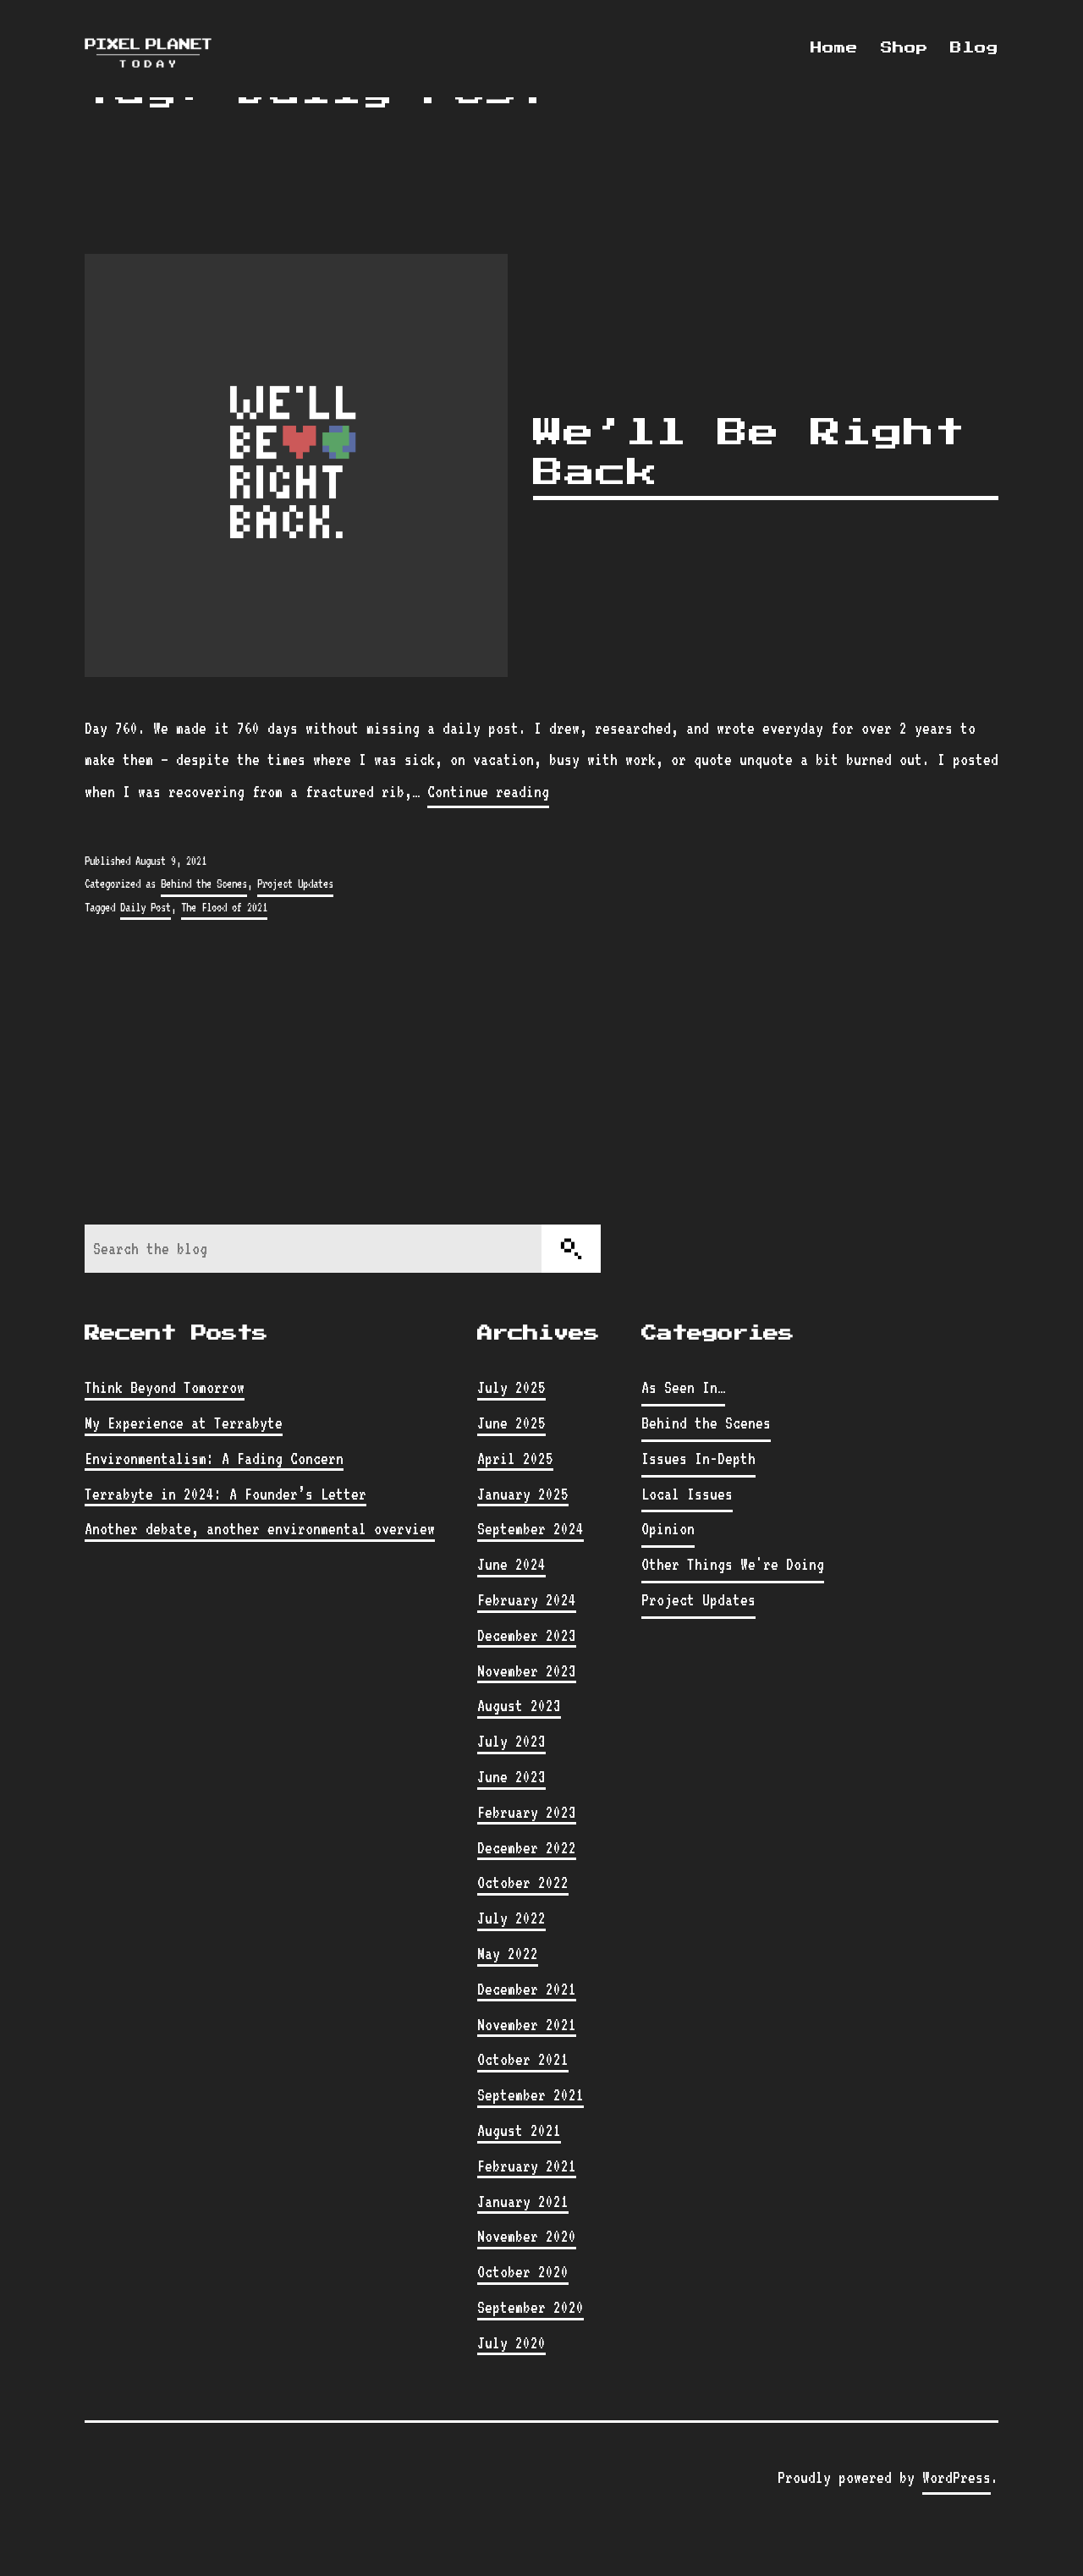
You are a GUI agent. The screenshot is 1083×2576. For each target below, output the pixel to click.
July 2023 (511, 1740)
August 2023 (519, 1705)
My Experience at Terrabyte (184, 1422)
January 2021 (523, 2201)
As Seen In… (683, 1387)
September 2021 (530, 2094)
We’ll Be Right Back (749, 453)
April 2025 (515, 1458)
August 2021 (519, 2130)
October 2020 (523, 2271)
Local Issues (687, 1493)
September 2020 (530, 2307)
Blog (974, 48)
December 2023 (526, 1635)
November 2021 (526, 2024)
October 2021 (523, 2059)
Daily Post (145, 907)
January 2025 (523, 1493)
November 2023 (526, 1670)
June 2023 (511, 1776)
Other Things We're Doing (732, 1564)
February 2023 (526, 1812)
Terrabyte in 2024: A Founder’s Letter (225, 1493)
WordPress (956, 2477)
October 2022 (523, 1882)
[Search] (571, 1249)
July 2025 (511, 1387)
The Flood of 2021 (224, 907)
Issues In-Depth (698, 1458)
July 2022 (511, 1917)
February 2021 (526, 2165)
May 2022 (507, 1953)
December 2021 (526, 1988)
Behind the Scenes (204, 883)
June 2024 (511, 1564)
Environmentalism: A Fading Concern (214, 1458)
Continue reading (488, 791)
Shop (904, 48)
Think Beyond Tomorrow (165, 1387)
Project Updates (295, 883)
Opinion (668, 1528)
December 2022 (526, 1847)
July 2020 (511, 2342)
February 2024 (526, 1599)
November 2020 (526, 2235)
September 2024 (530, 1528)
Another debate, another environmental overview (260, 1528)
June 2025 (511, 1422)
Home (834, 48)
